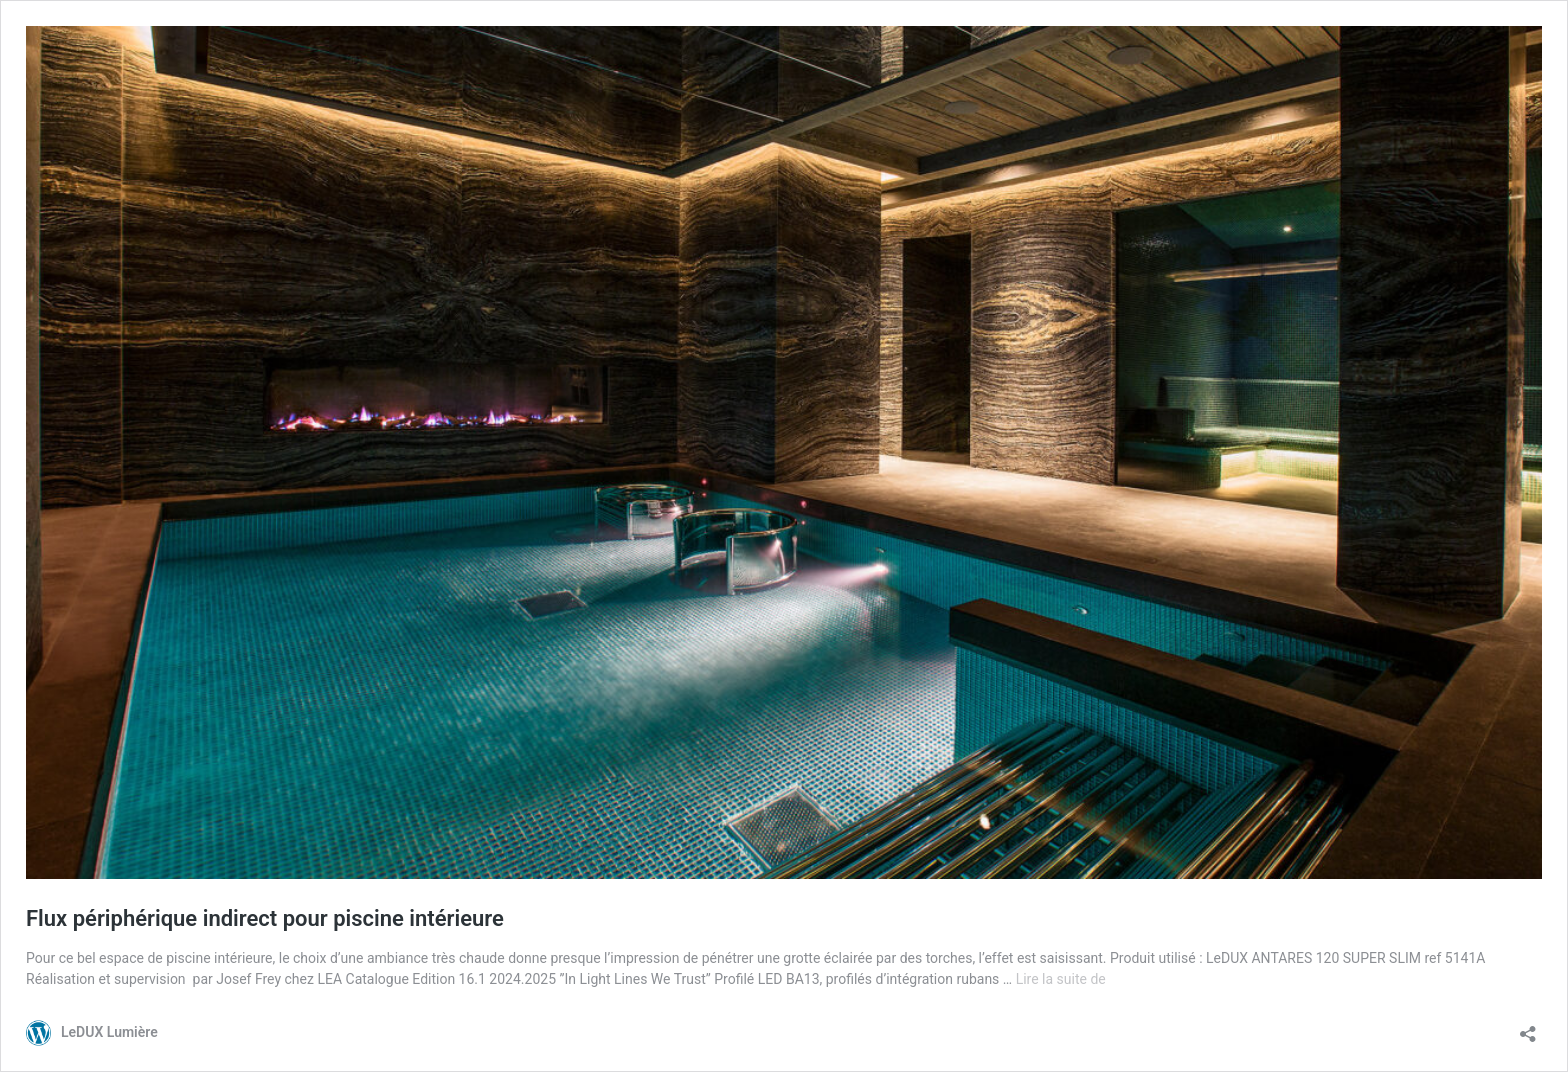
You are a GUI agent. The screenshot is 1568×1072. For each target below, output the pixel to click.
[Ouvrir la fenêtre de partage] (1528, 1027)
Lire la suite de (1061, 979)
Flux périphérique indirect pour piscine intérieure (265, 918)
